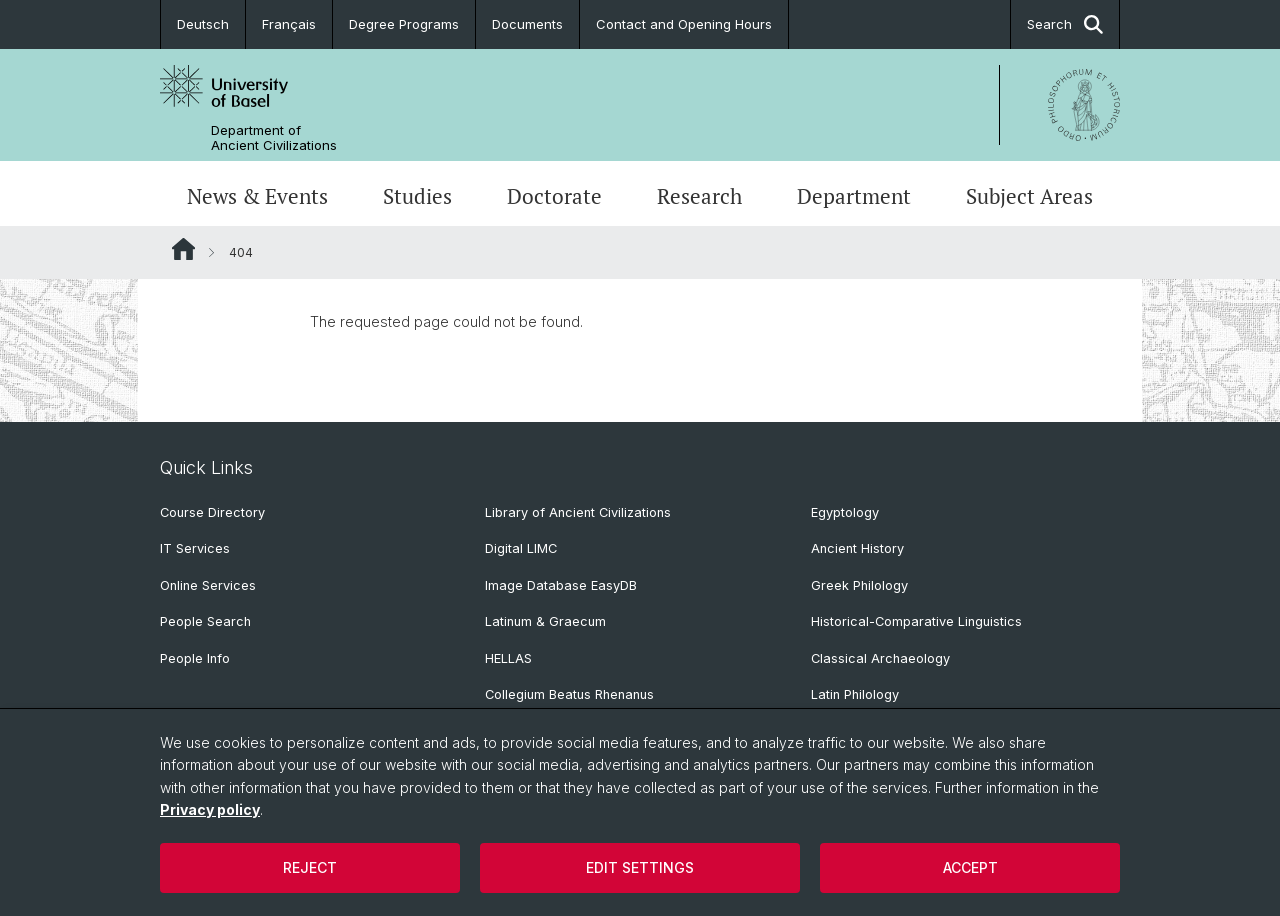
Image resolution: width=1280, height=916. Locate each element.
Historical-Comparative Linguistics (916, 621)
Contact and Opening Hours (684, 24)
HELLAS (508, 658)
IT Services (195, 548)
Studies (417, 196)
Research (699, 196)
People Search (205, 621)
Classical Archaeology (880, 658)
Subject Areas (1029, 196)
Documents (527, 24)
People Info (195, 658)
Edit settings (640, 867)
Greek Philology (859, 585)
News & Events (257, 196)
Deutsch (203, 24)
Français (289, 24)
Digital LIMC (521, 548)
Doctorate (554, 196)
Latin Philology (855, 694)
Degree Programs (404, 24)
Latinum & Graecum (545, 621)
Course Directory (212, 512)
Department (854, 196)
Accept (970, 867)
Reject (310, 867)
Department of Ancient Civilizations (274, 138)
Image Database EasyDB (561, 585)
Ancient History (857, 548)
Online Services (208, 585)
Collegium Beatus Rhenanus (569, 694)
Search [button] (1065, 24)
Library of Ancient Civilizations (578, 512)
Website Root (183, 249)
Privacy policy (210, 809)
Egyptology (845, 512)
